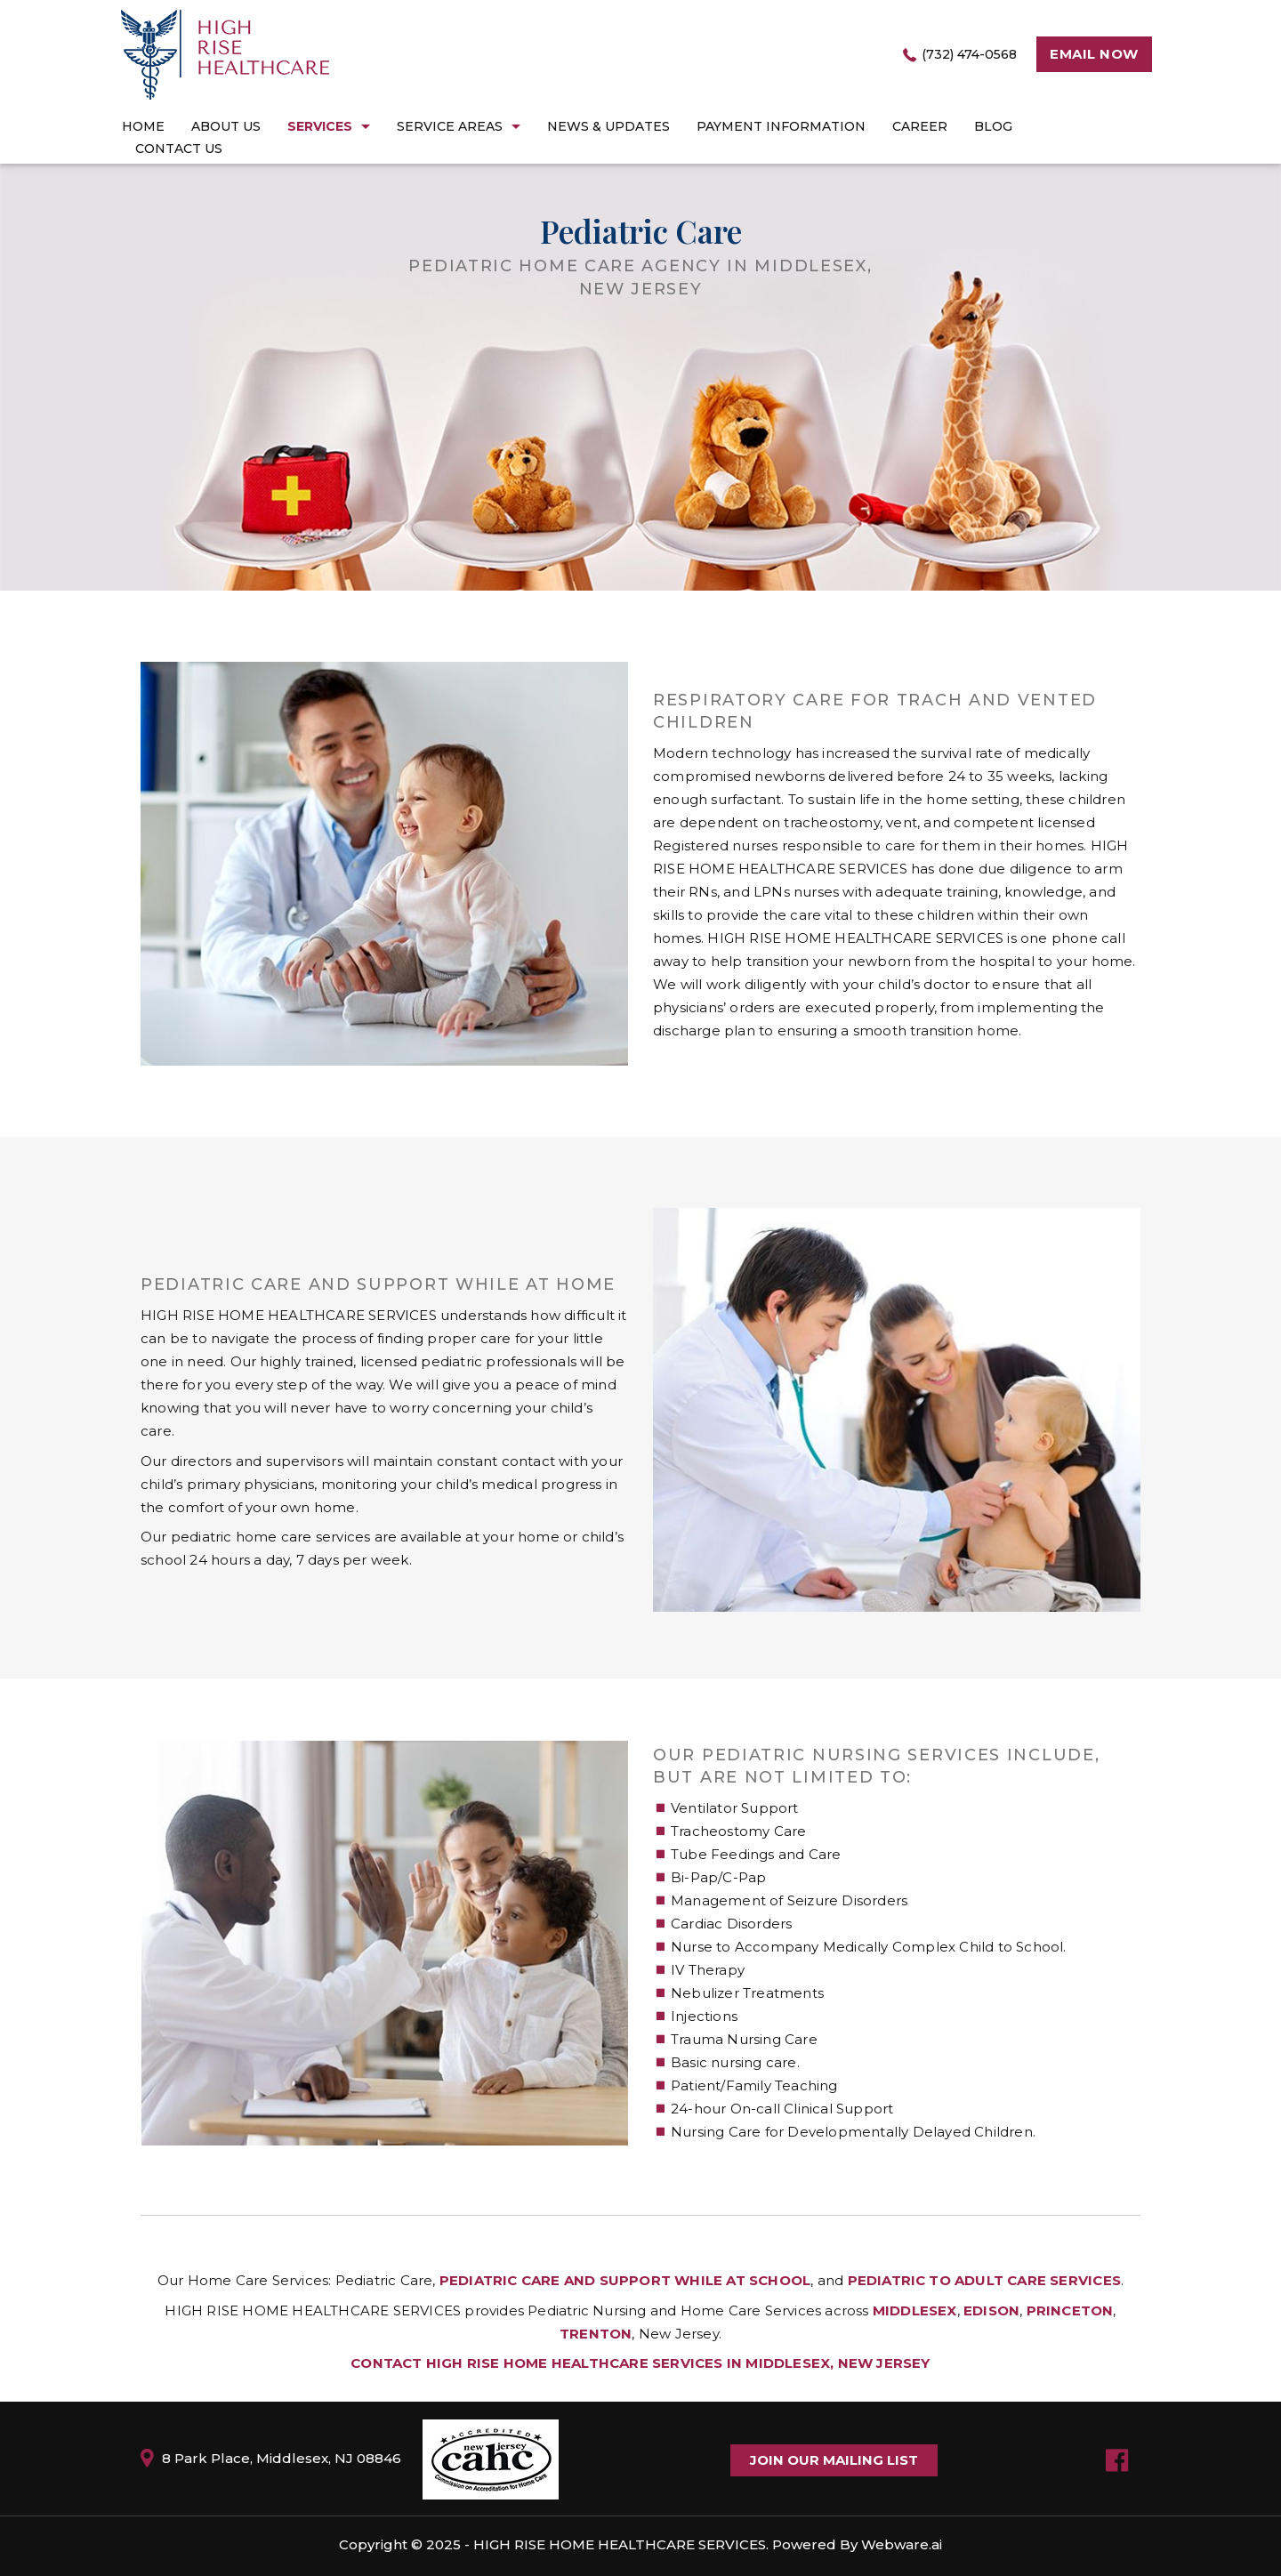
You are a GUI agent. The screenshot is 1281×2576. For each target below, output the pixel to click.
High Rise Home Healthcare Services (619, 2544)
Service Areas (450, 126)
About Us (226, 126)
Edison (991, 2310)
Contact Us (178, 149)
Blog (993, 126)
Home (143, 126)
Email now (1094, 53)
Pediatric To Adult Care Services (984, 2280)
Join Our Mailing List (834, 2459)
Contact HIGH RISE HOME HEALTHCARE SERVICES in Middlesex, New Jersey (640, 2363)
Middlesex (915, 2310)
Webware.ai (901, 2544)
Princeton (1070, 2310)
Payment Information (781, 126)
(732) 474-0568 (969, 54)
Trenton (596, 2333)
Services (319, 126)
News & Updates (608, 126)
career (919, 126)
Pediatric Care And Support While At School (624, 2280)
